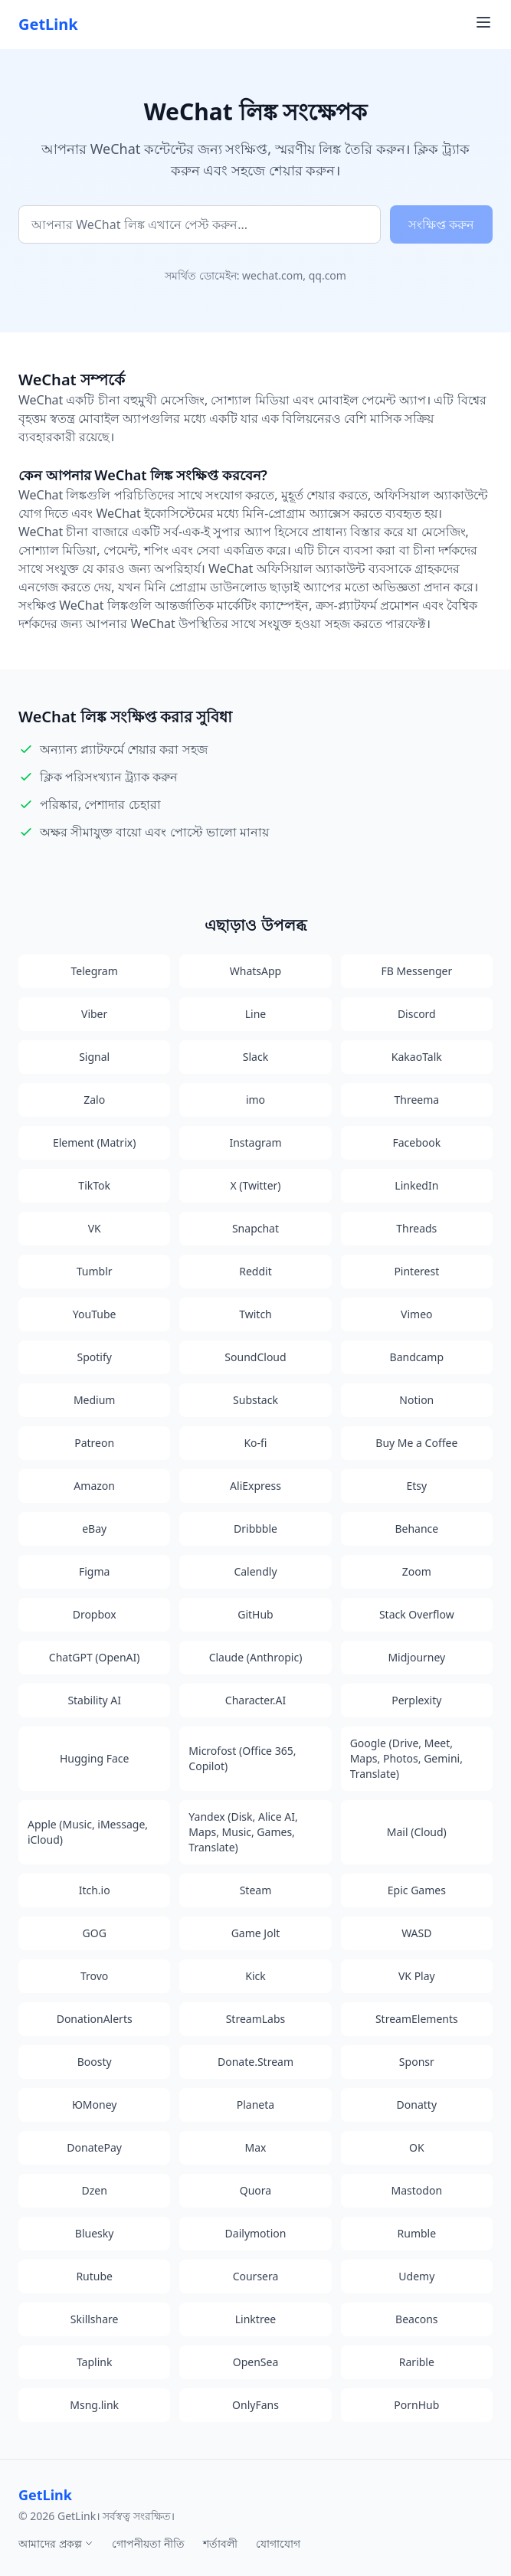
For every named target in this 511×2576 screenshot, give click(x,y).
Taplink (94, 2362)
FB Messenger (416, 971)
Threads (416, 1228)
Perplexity (416, 1700)
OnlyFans (255, 2405)
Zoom (416, 1571)
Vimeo (416, 1314)
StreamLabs (256, 2018)
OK (416, 2147)
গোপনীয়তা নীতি (148, 2543)
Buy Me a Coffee (416, 1442)
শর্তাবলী (220, 2543)
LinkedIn (416, 1185)
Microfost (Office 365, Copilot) (242, 1758)
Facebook (416, 1142)
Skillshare (94, 2319)
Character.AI (255, 1700)
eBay (94, 1528)
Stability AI (94, 1700)
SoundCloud (255, 1357)
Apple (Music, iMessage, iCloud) (88, 1832)
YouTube (94, 1314)
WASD (416, 1933)
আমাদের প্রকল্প (55, 2543)
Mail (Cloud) (417, 1832)
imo (255, 1099)
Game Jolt (255, 1933)
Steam (256, 1890)
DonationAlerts (95, 2018)
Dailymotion (256, 2233)
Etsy (416, 1485)
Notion (416, 1400)
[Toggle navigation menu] (483, 22)
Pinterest (416, 1271)
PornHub (416, 2405)
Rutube (94, 2276)
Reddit (255, 1271)
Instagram (255, 1142)
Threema (416, 1099)
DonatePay (94, 2147)
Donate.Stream (255, 2061)
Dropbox (94, 1614)
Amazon (94, 1485)
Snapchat (255, 1228)
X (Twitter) (255, 1185)
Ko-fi (255, 1442)
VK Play (416, 1976)
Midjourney (416, 1657)
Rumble (417, 2233)
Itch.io (94, 1890)
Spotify (94, 1357)
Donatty (417, 2104)
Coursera (256, 2276)
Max (256, 2147)
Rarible (416, 2362)
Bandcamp (417, 1357)
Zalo (94, 1099)
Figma (94, 1571)
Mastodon (417, 2190)
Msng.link (94, 2405)
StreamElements (416, 2018)
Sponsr (416, 2061)
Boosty (94, 2061)
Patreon (94, 1442)
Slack (255, 1056)
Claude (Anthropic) (256, 1657)
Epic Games (417, 1890)
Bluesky (94, 2233)
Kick (255, 1976)
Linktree (255, 2319)
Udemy (416, 2276)
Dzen (93, 2190)
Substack (255, 1400)
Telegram (94, 971)
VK (94, 1228)
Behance (416, 1528)
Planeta (255, 2104)
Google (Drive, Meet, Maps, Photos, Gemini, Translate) (406, 1758)
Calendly (255, 1571)
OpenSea (256, 2362)
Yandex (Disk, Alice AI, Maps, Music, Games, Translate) (242, 1831)
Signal (94, 1056)
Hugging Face (94, 1758)
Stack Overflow (416, 1614)
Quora (255, 2190)
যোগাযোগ (278, 2543)
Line (256, 1014)
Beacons (416, 2319)
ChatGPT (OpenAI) (94, 1657)
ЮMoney (94, 2104)
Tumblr (95, 1271)
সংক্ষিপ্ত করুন (441, 224)
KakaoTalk (416, 1056)
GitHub (255, 1614)
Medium (95, 1400)
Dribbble (255, 1528)
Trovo (94, 1976)
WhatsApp (255, 971)
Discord (417, 1014)
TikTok (94, 1185)
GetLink (48, 24)
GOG (94, 1933)
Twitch (255, 1314)
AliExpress (255, 1485)
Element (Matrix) (94, 1142)
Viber (94, 1014)
